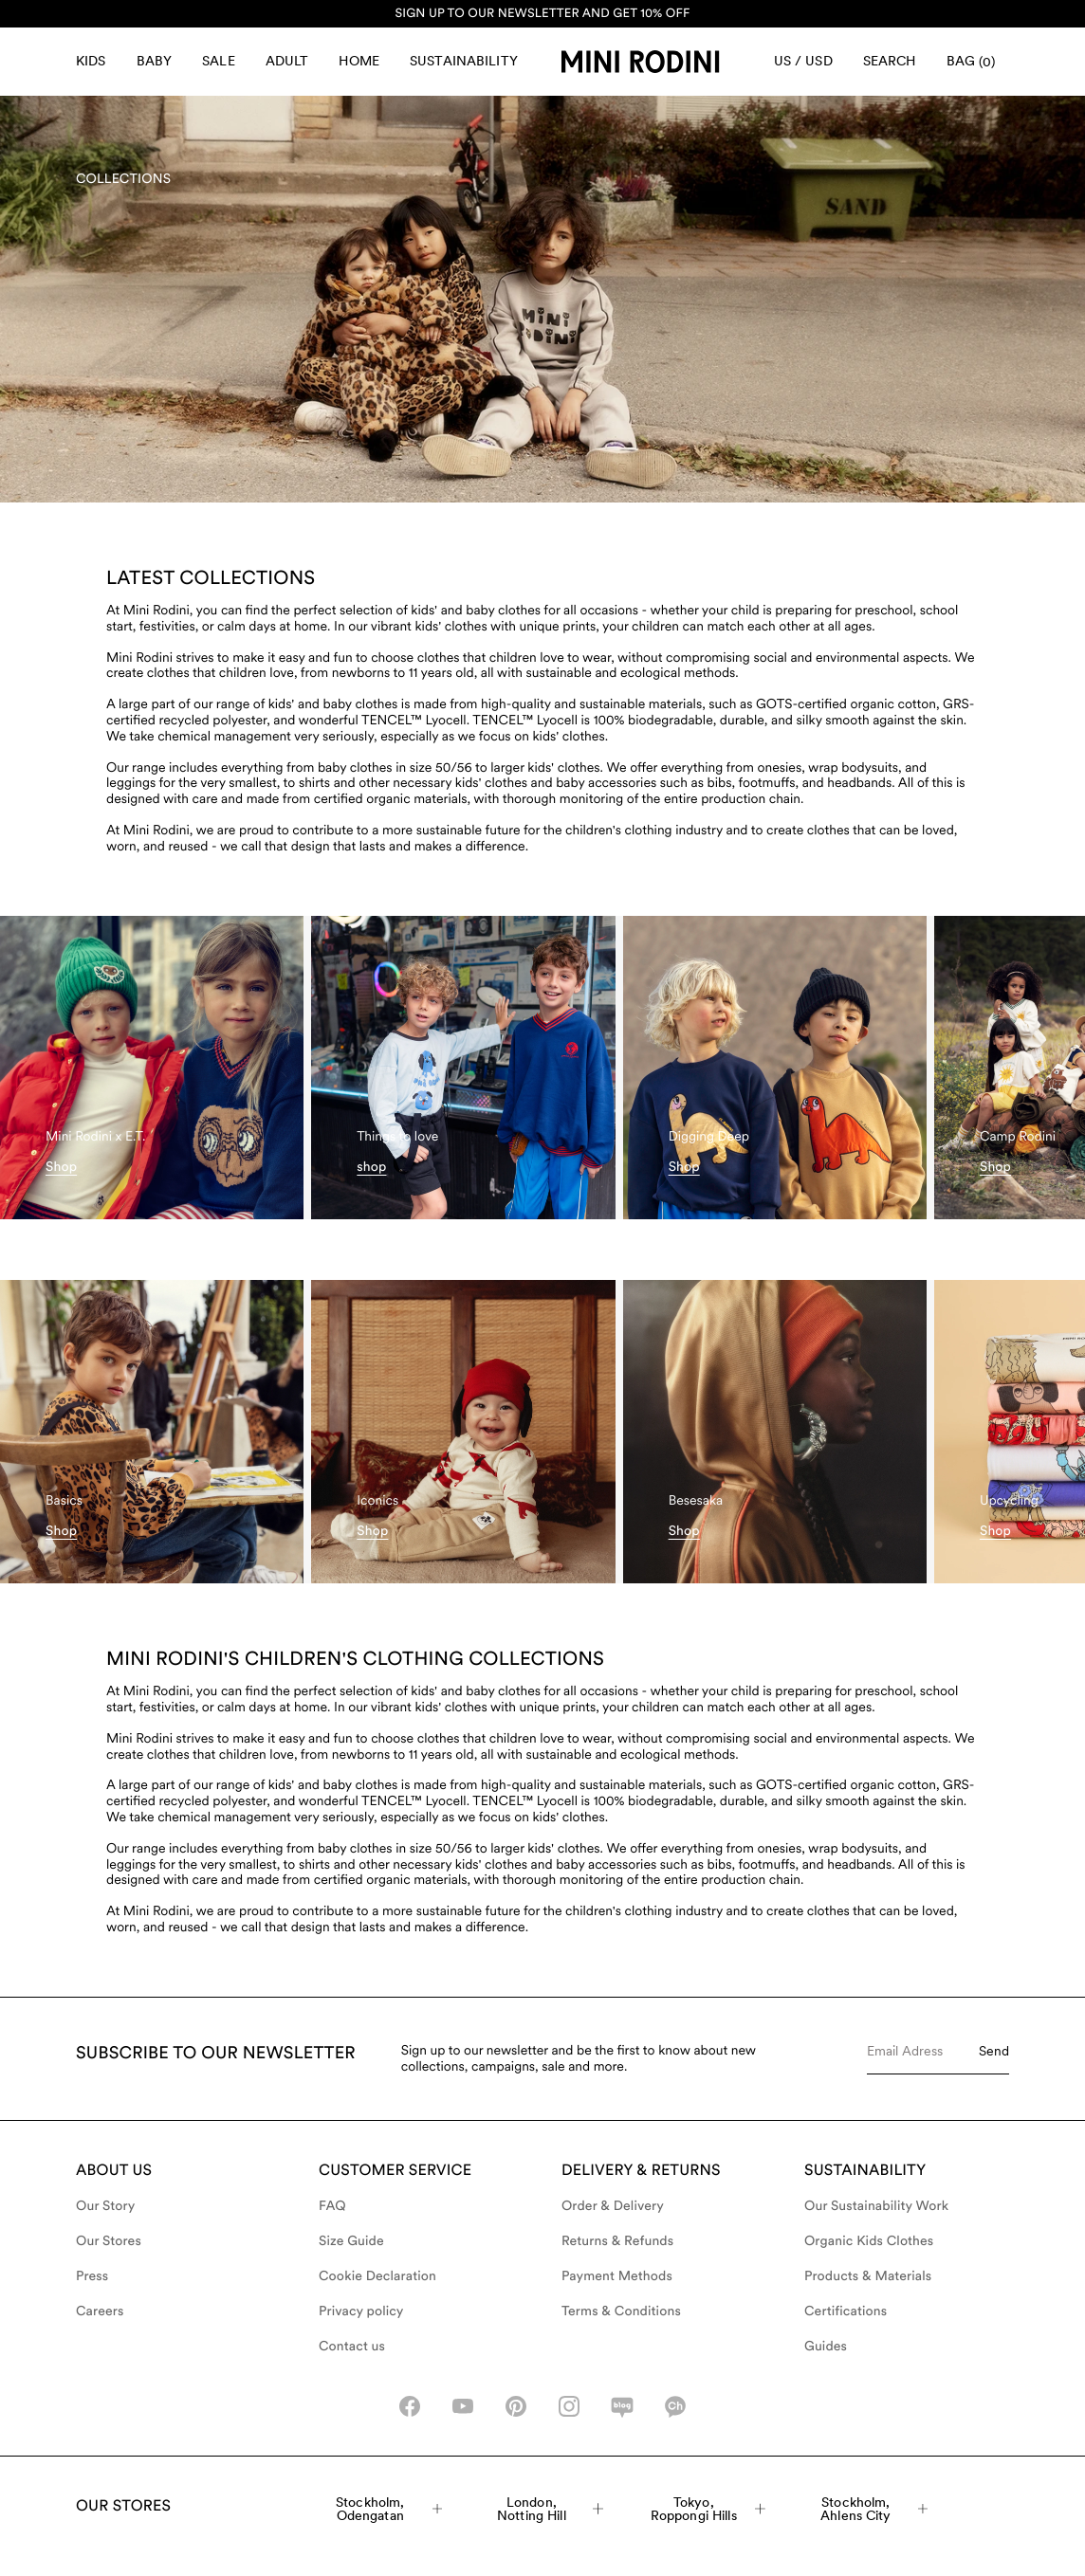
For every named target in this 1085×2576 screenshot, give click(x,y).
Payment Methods (616, 2276)
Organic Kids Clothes (868, 2241)
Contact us (352, 2346)
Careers (100, 2311)
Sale (218, 60)
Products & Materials (867, 2276)
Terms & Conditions (621, 2311)
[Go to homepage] (640, 61)
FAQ (332, 2206)
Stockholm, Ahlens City (874, 2508)
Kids (91, 60)
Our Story (105, 2206)
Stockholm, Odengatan (389, 2508)
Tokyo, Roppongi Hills (708, 2508)
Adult (287, 60)
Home (359, 60)
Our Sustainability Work (876, 2206)
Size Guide (351, 2241)
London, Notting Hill (550, 2508)
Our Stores (108, 2241)
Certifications (845, 2311)
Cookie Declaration (377, 2276)
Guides (825, 2346)
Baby (155, 60)
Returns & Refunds (617, 2241)
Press (92, 2276)
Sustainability (464, 60)
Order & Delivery (612, 2206)
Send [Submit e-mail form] (994, 2050)
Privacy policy (361, 2311)
